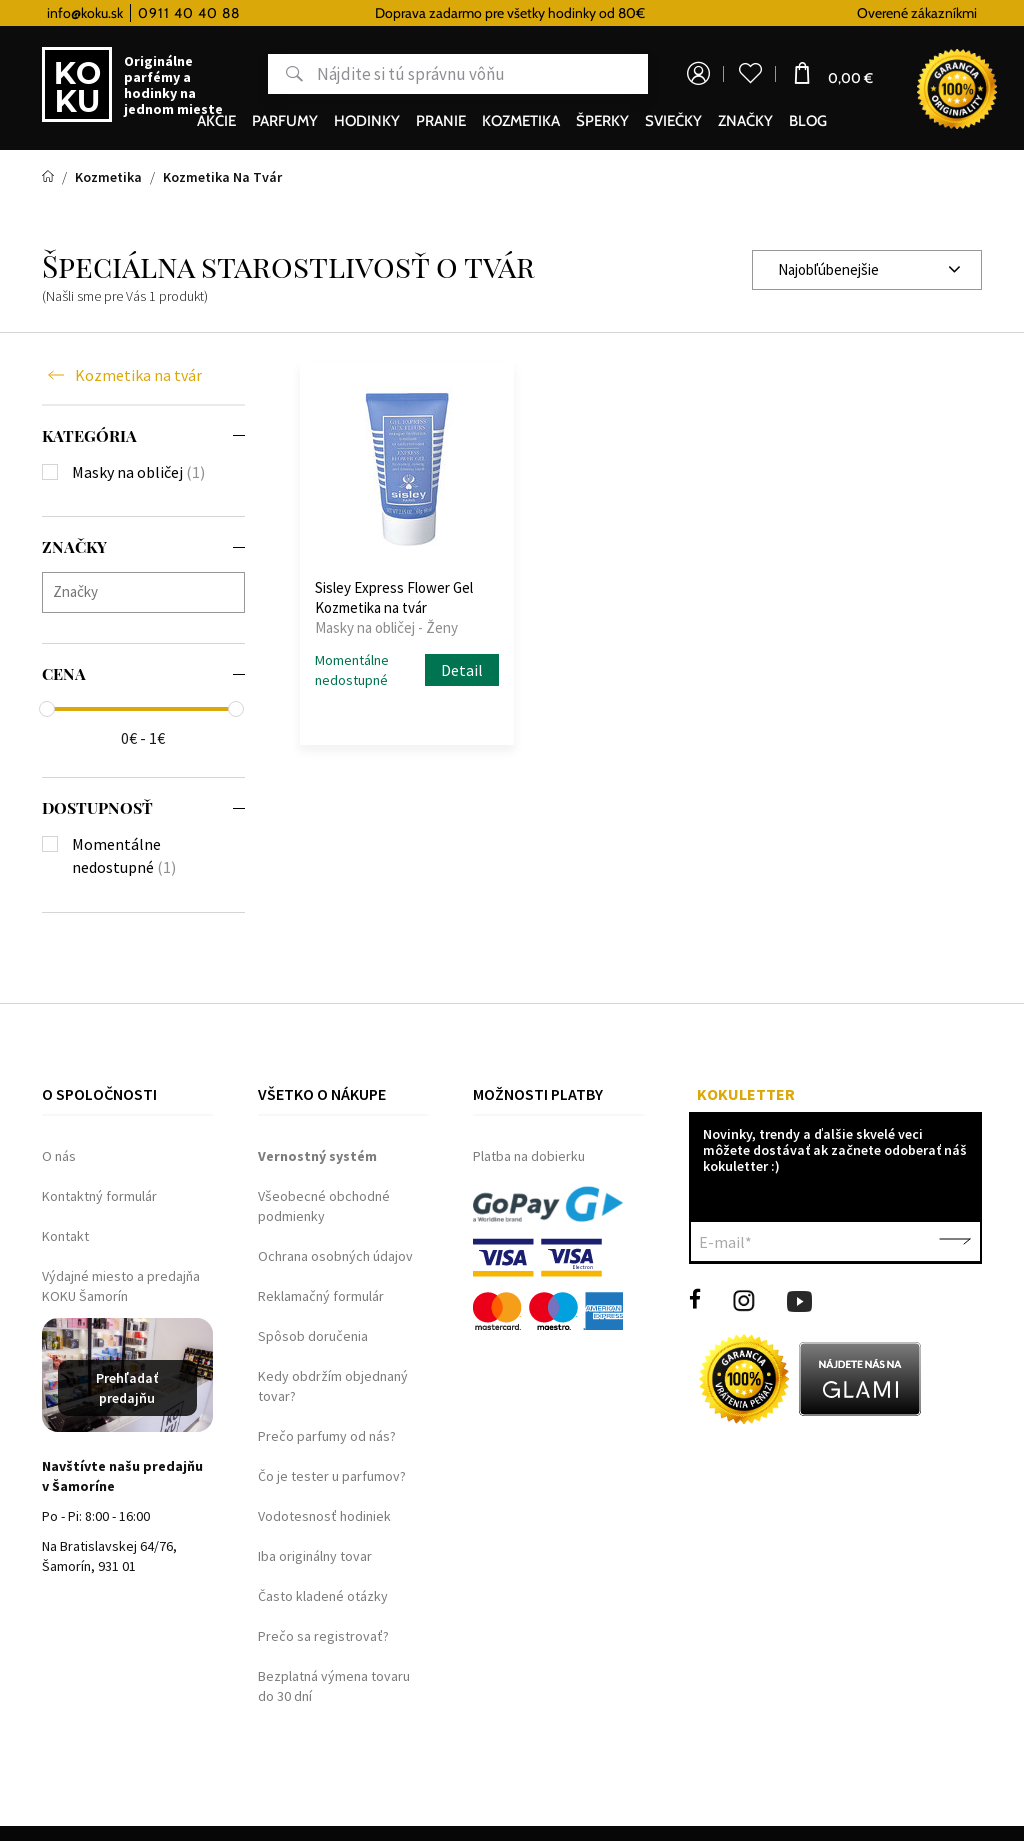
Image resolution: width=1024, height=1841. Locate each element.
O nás (59, 1156)
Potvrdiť (955, 1242)
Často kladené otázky (323, 1596)
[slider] (47, 709)
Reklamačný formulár (321, 1296)
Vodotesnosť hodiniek (324, 1516)
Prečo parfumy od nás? (327, 1436)
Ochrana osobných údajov (335, 1256)
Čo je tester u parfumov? (332, 1476)
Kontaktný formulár (99, 1196)
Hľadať (285, 74)
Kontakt (65, 1236)
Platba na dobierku (529, 1156)
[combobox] (867, 270)
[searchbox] (148, 591)
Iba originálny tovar (315, 1556)
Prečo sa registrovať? (323, 1636)
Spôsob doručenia (313, 1336)
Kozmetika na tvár (138, 375)
